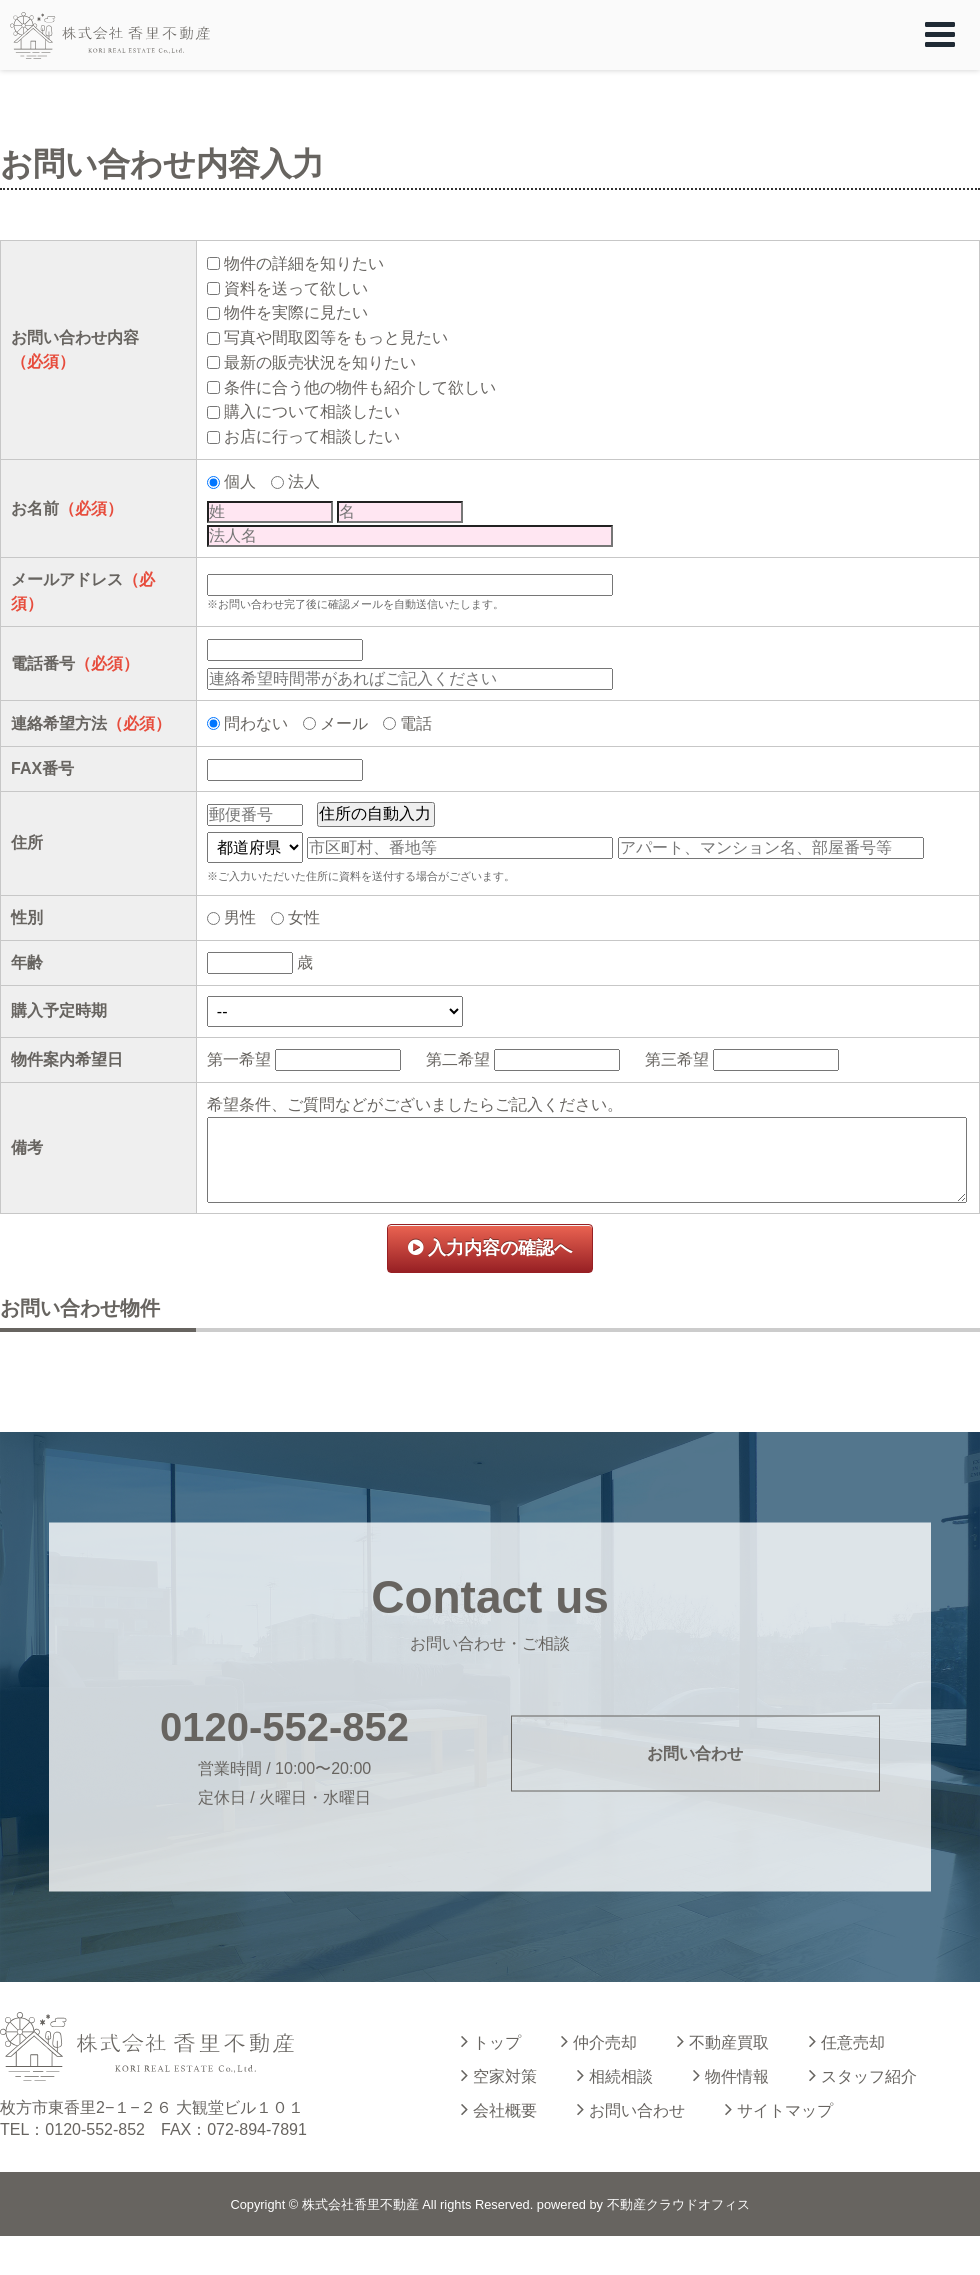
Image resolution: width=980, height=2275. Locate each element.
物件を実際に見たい (296, 312)
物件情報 (731, 2075)
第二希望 (458, 1059)
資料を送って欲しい (296, 288)
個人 (240, 481)
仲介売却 (599, 2041)
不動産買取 (723, 2041)
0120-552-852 (284, 1727)
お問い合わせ (695, 1752)
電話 (416, 723)
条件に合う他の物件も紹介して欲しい (360, 387)
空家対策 (499, 2075)
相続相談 (615, 2075)
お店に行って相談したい (312, 436)
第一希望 (239, 1059)
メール (344, 723)
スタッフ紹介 (863, 2075)
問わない (256, 723)
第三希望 (677, 1059)
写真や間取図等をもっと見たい (336, 337)
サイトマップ (779, 2109)
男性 (240, 917)
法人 (304, 481)
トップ (491, 2041)
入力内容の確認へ (490, 1248)
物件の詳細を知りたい (304, 263)
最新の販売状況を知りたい (320, 362)
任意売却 (847, 2041)
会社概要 (499, 2109)
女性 (304, 917)
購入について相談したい (312, 411)
